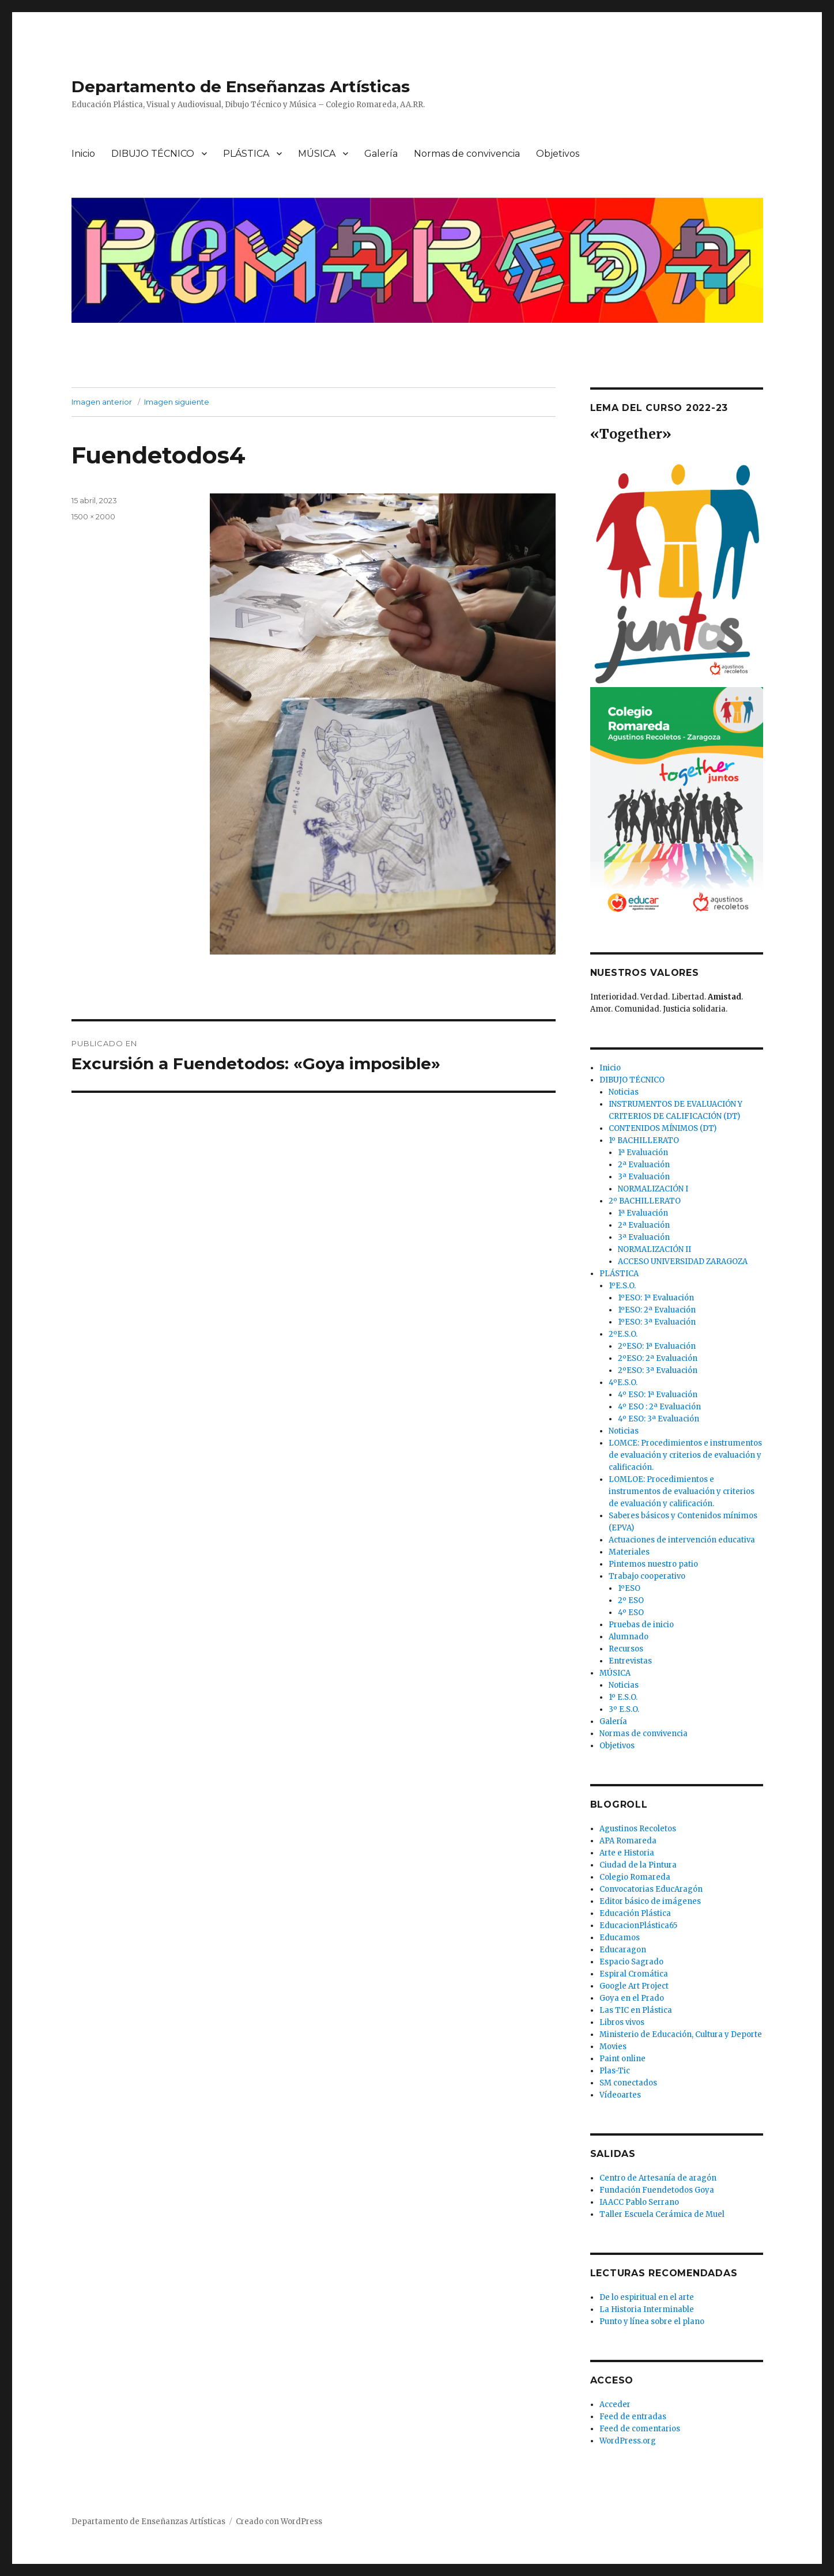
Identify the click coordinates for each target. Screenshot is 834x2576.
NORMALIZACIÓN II (654, 1249)
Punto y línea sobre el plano (651, 2321)
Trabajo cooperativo (647, 1576)
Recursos (626, 1649)
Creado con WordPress (279, 2521)
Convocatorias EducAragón (651, 1889)
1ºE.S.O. (622, 1286)
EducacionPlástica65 (638, 1925)
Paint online (622, 2059)
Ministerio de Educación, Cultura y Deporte (680, 2034)
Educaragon (622, 1950)
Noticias (624, 1092)
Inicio (83, 153)
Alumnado (628, 1637)
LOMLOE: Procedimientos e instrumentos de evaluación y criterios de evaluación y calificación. (681, 1491)
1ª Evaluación (643, 1152)
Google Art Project (634, 1986)
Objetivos (557, 153)
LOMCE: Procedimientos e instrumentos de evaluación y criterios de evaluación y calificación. (685, 1455)
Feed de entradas (632, 2417)
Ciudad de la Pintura (638, 1865)
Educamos (619, 1938)
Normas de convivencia (467, 153)
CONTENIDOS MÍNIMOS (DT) (662, 1128)
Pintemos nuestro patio (653, 1564)
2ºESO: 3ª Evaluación (657, 1370)
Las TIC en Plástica (635, 2010)
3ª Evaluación (644, 1177)
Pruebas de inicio (641, 1625)
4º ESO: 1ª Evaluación (657, 1395)
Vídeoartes (620, 2095)
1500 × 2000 (93, 516)
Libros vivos (621, 2022)
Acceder (615, 2404)
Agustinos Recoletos (637, 1829)
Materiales (629, 1552)
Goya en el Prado (631, 1998)
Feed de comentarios (639, 2429)
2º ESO (631, 1600)
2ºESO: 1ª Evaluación (657, 1346)
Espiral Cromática (633, 1974)
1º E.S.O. (623, 1697)
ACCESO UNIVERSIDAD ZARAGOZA (683, 1261)
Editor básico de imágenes (650, 1901)
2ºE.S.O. (623, 1334)
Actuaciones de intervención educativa (682, 1540)
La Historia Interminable (646, 2309)
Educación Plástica (635, 1913)
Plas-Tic (614, 2071)
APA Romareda (627, 1841)
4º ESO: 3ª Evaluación (658, 1419)
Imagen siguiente (176, 401)
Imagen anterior (101, 401)
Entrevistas (630, 1661)
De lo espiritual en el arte (646, 2297)
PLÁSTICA (246, 153)
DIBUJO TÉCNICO (152, 153)
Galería (381, 153)
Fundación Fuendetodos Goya (656, 2190)
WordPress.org (627, 2441)
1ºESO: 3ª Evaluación (657, 1322)
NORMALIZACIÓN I (653, 1189)
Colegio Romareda (634, 1877)
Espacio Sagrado (631, 1962)
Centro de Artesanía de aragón (657, 2178)
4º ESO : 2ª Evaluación (659, 1407)
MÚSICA (316, 153)
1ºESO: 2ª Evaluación (657, 1310)
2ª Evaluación (644, 1165)
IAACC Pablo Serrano (639, 2202)
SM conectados (628, 2083)
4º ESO (631, 1612)
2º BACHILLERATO (645, 1201)
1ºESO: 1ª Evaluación (656, 1298)
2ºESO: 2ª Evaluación (657, 1358)
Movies (613, 2046)
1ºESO (629, 1588)
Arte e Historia (626, 1853)
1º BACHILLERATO (644, 1140)
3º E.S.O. (624, 1709)
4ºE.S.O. (623, 1382)
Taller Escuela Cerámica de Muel (661, 2214)
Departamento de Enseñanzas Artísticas (240, 86)
